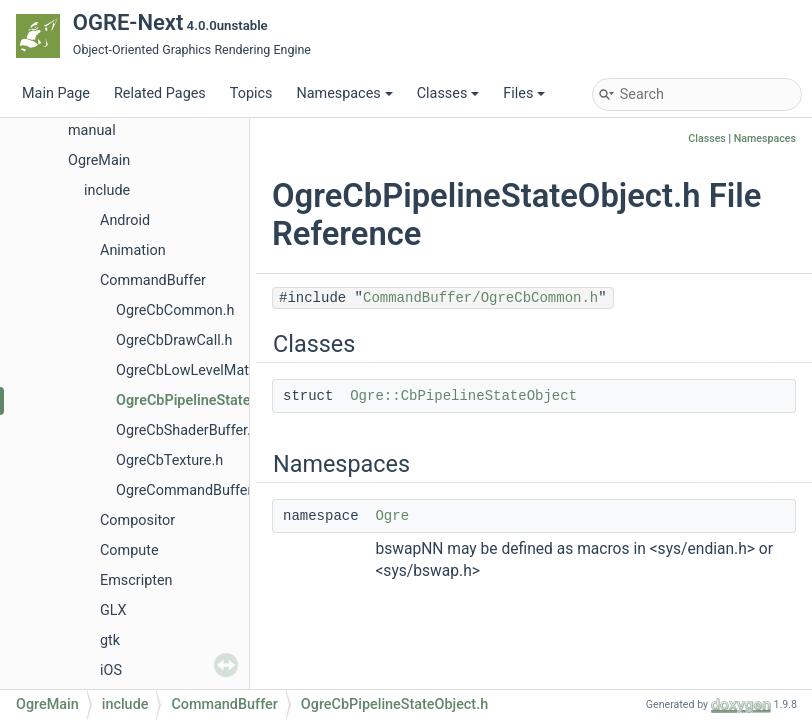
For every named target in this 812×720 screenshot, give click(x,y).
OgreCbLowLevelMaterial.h (202, 370)
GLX (113, 610)
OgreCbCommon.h (175, 310)
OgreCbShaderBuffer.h (187, 430)
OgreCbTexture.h (169, 460)
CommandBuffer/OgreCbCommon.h (480, 298)
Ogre (392, 516)
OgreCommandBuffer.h (189, 490)
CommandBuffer (153, 280)
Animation (133, 250)
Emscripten (136, 580)
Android (125, 220)
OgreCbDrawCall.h (174, 340)
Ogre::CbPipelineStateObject (463, 396)
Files (524, 93)
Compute (129, 550)
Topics (251, 93)
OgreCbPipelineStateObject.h (210, 400)
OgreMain (99, 160)
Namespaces (344, 93)
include (107, 190)
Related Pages (160, 93)
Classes (448, 93)
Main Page (56, 93)
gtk (110, 640)
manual (92, 130)
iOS (111, 670)
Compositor (137, 520)
